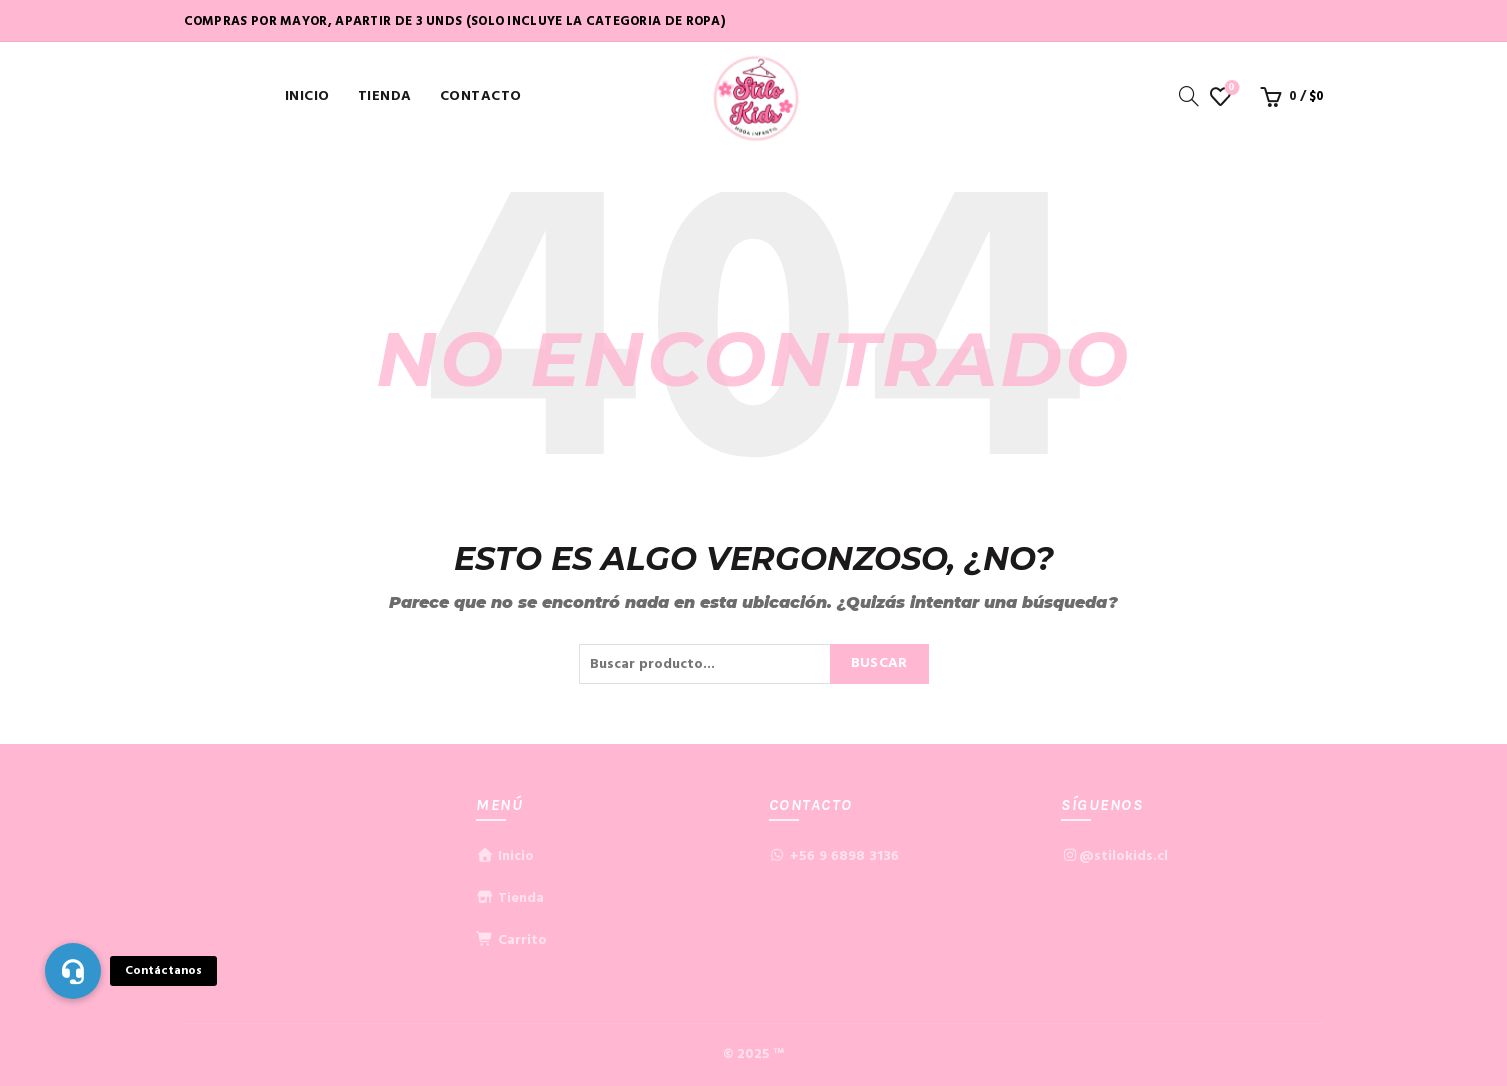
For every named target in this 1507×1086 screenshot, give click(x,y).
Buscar (879, 663)
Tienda (385, 96)
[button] (73, 971)
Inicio (307, 96)
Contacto (481, 96)
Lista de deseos (1229, 88)
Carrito (511, 940)
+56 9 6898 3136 (844, 856)
